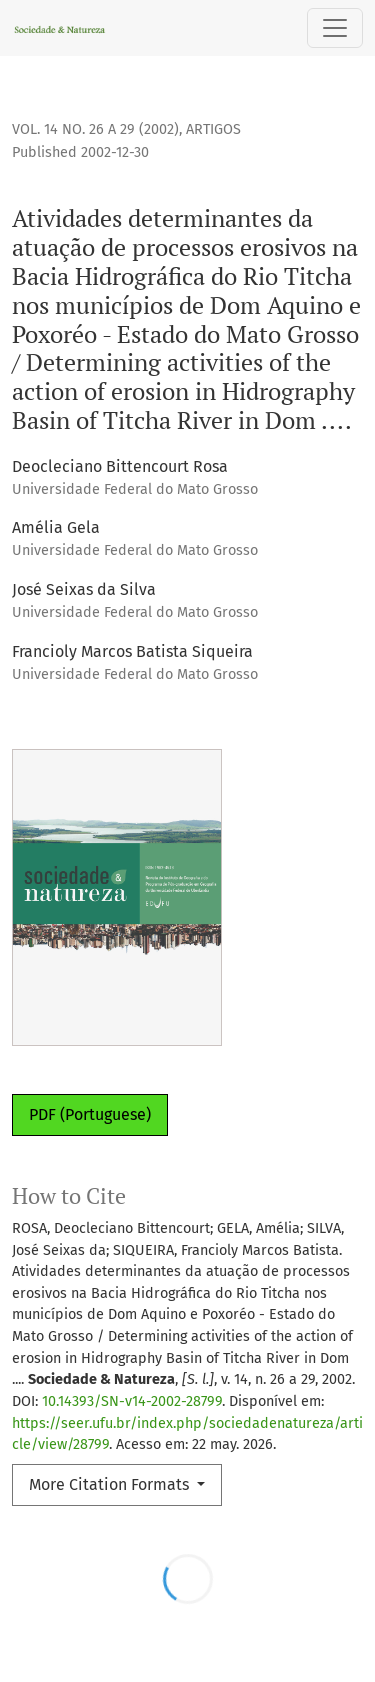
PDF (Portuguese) (90, 1114)
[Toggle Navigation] (335, 28)
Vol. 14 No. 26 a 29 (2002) (95, 129)
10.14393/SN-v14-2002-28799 (132, 1401)
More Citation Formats (111, 1484)
